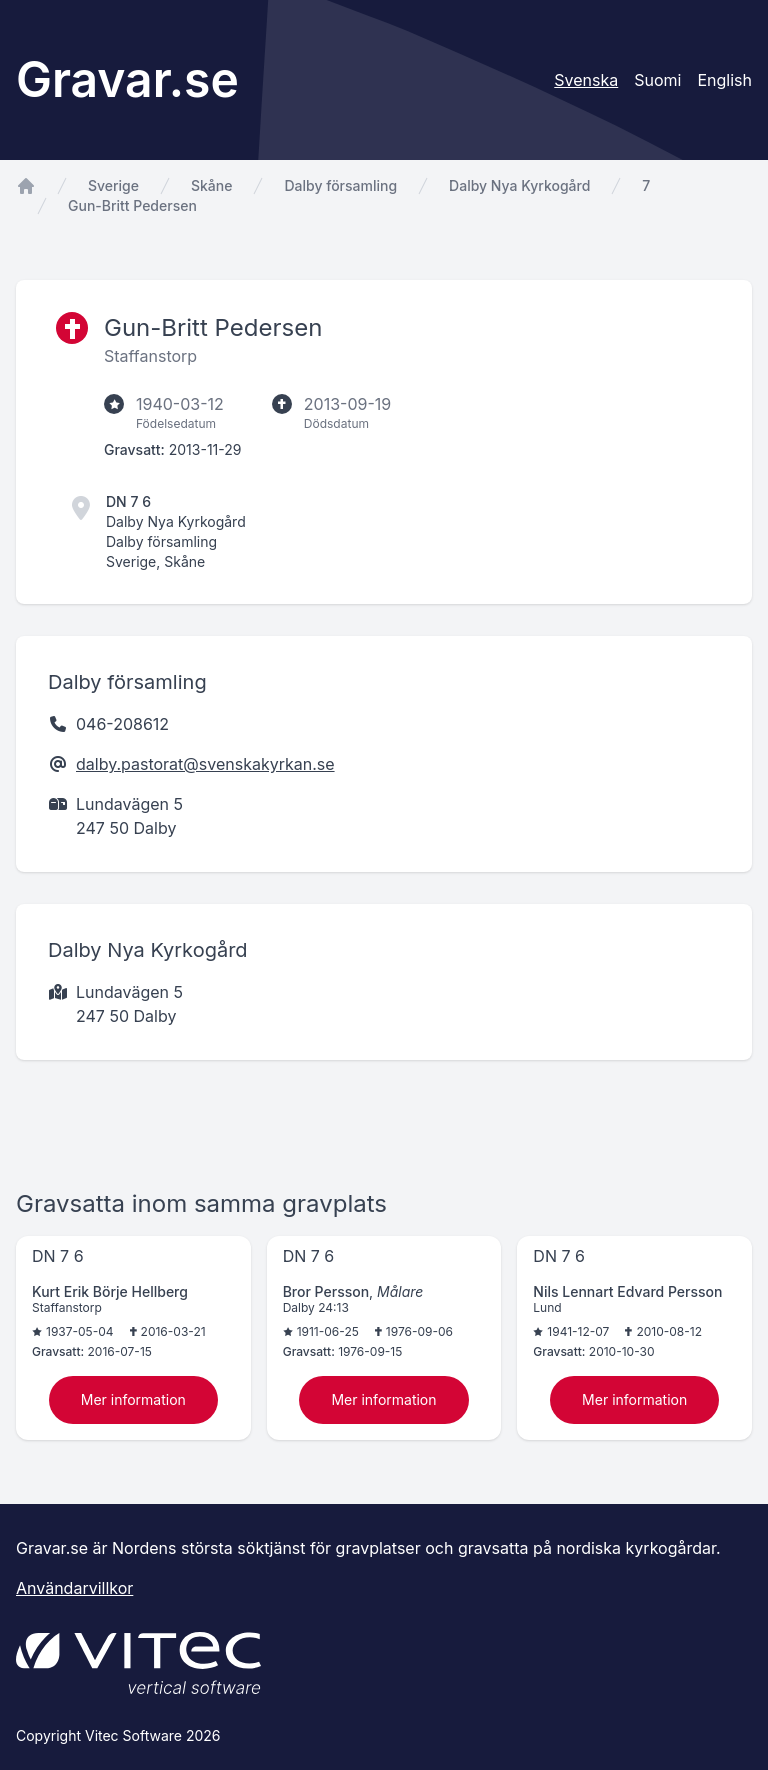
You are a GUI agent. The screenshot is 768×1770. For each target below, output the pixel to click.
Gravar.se (127, 79)
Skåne (211, 185)
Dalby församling (340, 185)
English (724, 80)
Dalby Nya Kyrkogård (519, 185)
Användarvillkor (74, 1588)
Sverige (113, 185)
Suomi (657, 80)
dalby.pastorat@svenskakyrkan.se (205, 764)
